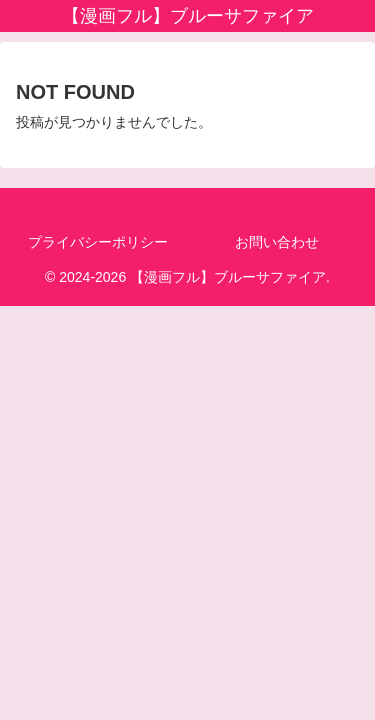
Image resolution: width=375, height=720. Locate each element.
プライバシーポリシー (98, 242)
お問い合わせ (277, 242)
